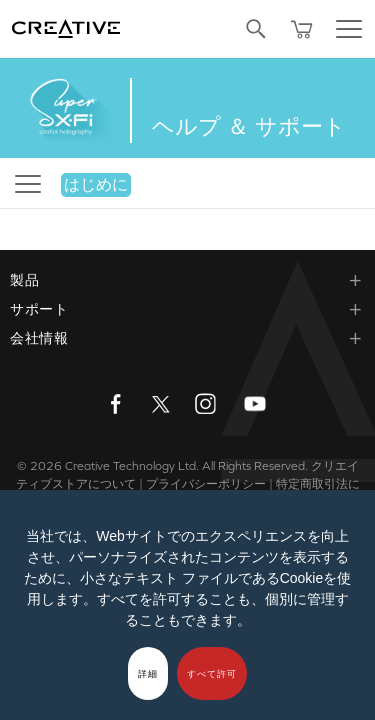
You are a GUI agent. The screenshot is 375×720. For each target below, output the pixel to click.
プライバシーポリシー (206, 484)
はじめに (96, 184)
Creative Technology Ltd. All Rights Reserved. (186, 466)
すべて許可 (212, 674)
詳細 (148, 674)
